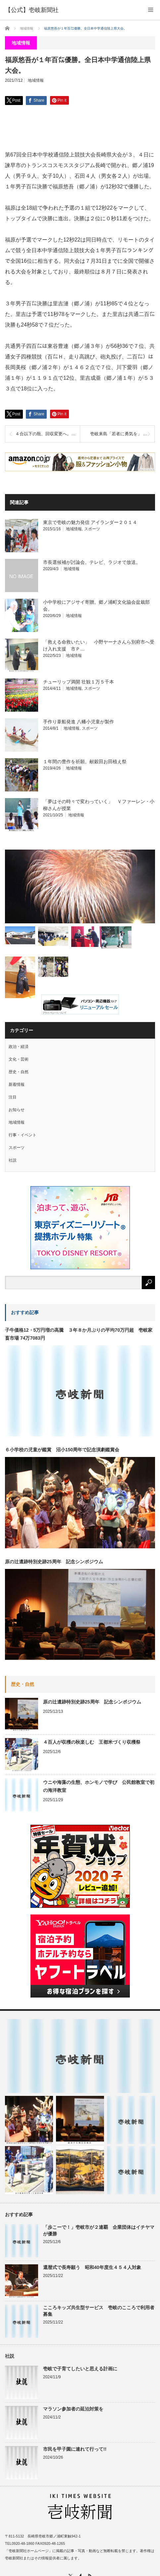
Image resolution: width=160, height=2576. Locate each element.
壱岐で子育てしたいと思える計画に (80, 2368)
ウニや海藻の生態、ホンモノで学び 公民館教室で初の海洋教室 (98, 1786)
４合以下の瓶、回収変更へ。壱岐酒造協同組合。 (47, 433)
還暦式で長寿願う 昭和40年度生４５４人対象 (92, 2267)
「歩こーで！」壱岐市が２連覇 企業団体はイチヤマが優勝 (98, 2230)
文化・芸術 (18, 1059)
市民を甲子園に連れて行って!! (74, 2449)
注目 (13, 1097)
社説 (13, 1160)
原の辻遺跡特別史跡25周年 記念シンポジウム (54, 1561)
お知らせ (17, 1109)
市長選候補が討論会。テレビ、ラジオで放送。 (91, 562)
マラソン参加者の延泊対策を (73, 2409)
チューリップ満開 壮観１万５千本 (78, 681)
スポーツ (92, 529)
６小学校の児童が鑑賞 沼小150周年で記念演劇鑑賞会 (62, 1449)
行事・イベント (22, 1135)
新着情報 (17, 1084)
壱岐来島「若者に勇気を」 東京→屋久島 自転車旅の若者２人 (122, 433)
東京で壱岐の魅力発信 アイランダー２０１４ (90, 522)
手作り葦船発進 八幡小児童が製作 (78, 721)
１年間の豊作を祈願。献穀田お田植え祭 (85, 761)
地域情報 (36, 80)
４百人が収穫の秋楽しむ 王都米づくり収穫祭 (91, 1742)
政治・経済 (18, 1046)
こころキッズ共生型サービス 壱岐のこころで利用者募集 (98, 2311)
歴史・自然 (18, 1072)
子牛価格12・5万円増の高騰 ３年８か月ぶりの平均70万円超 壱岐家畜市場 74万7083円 (78, 1334)
